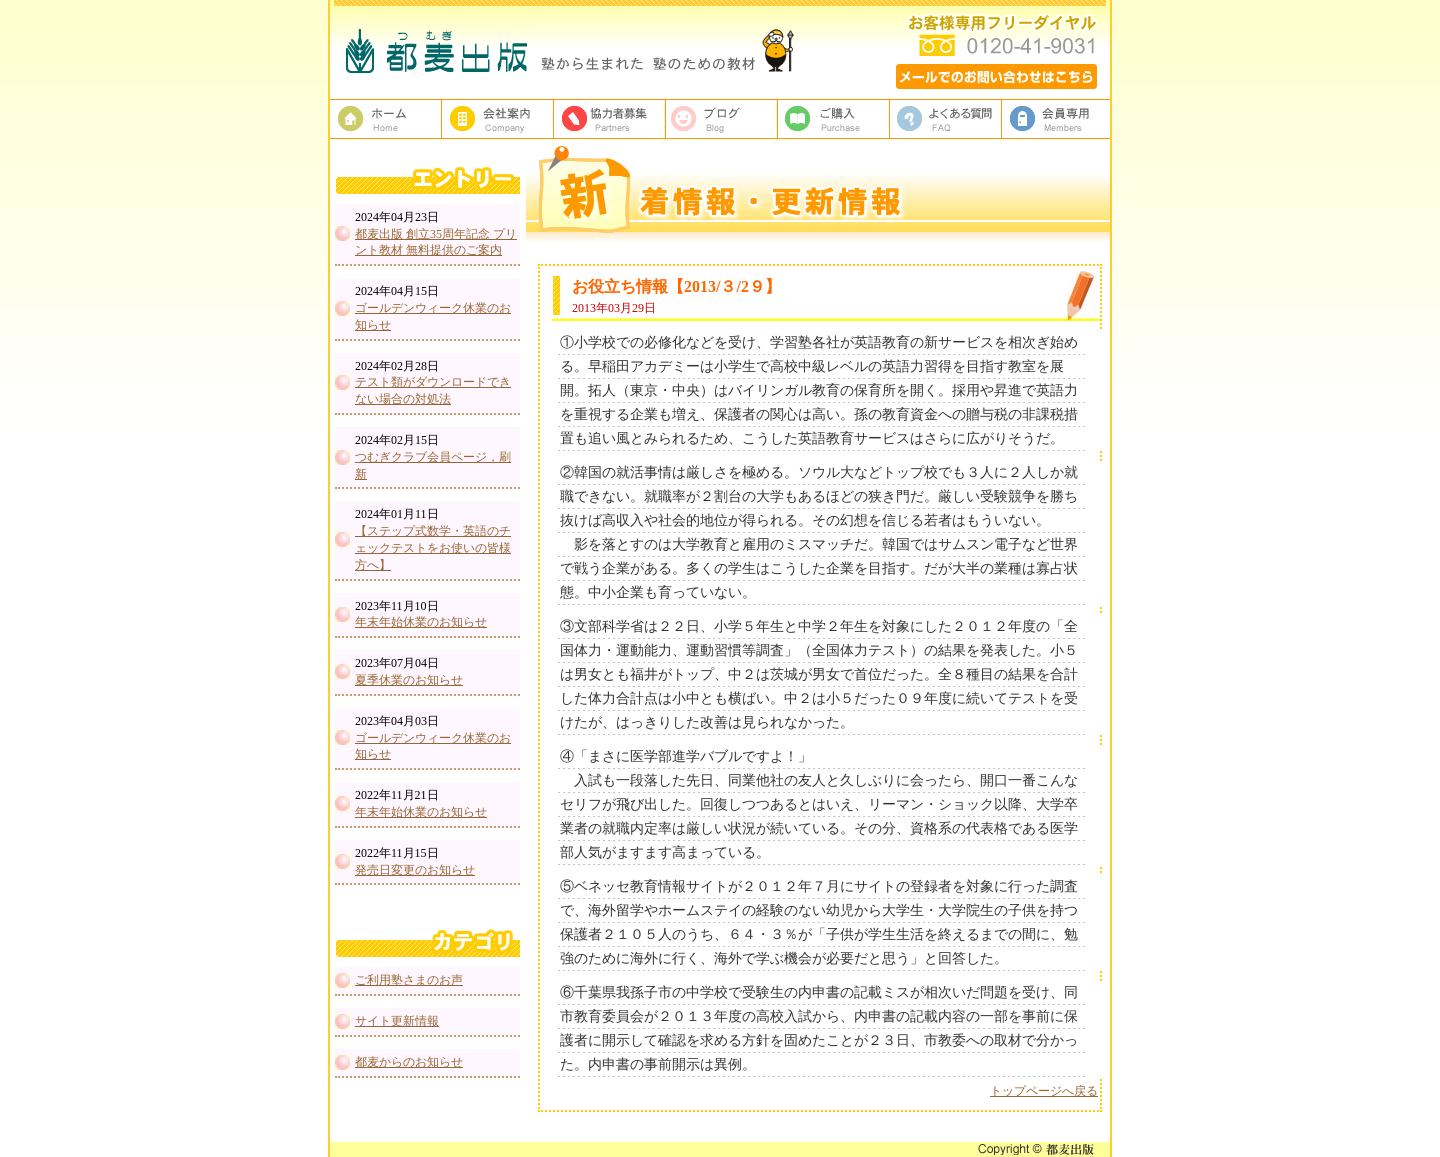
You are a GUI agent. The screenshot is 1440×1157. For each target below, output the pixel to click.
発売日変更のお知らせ (415, 870)
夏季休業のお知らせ (409, 680)
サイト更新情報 (397, 1021)
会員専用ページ (1058, 119)
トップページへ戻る (1044, 1091)
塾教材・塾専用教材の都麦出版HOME (386, 119)
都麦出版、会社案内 (498, 119)
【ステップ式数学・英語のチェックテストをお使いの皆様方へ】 (433, 548)
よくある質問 (946, 119)
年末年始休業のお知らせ (421, 622)
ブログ (722, 119)
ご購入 (834, 119)
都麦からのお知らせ (409, 1062)
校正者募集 (610, 119)
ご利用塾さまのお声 (409, 980)
